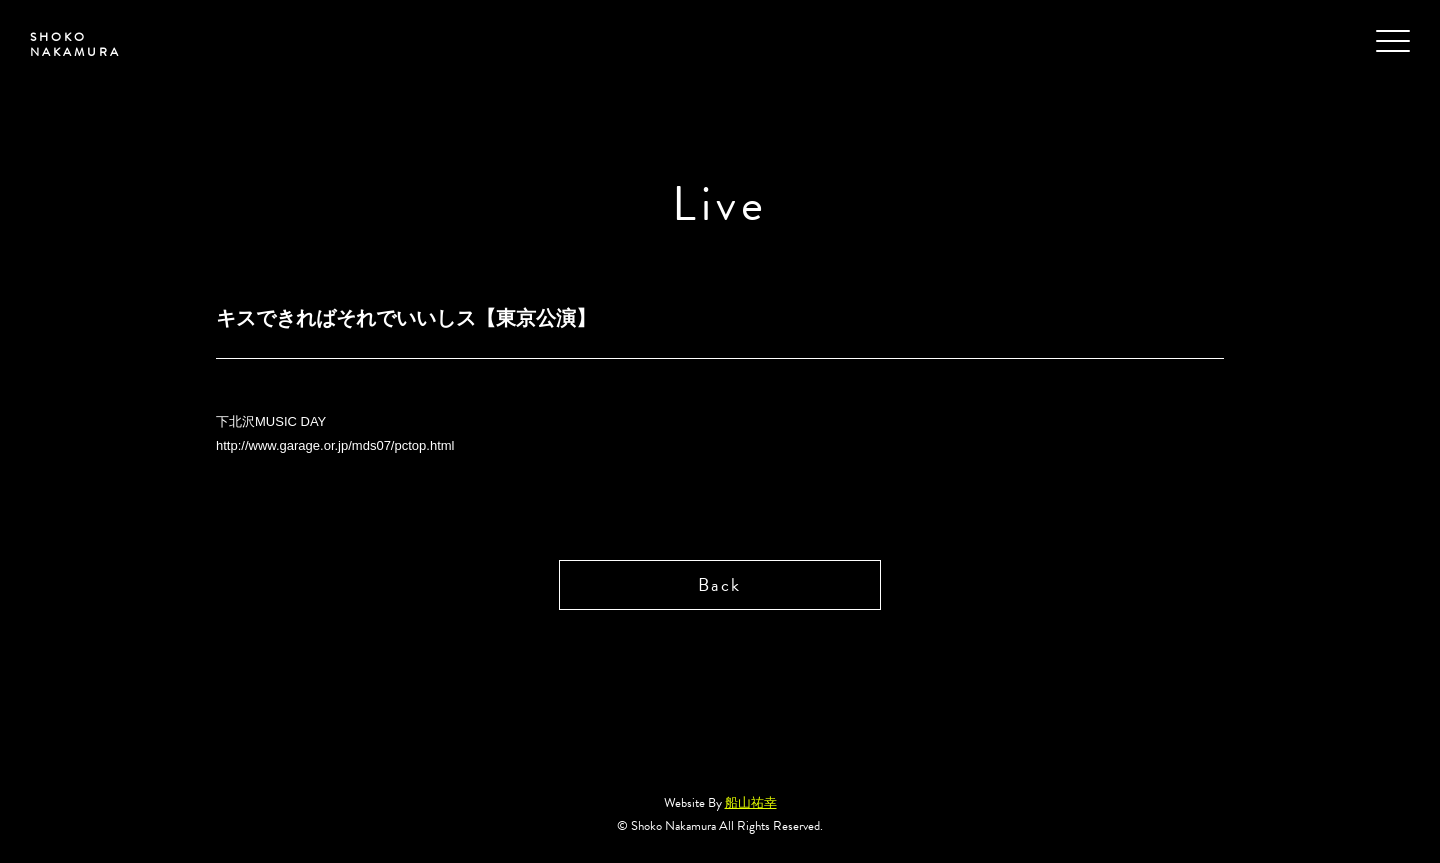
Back (719, 584)
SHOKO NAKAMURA (75, 44)
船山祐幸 (751, 803)
